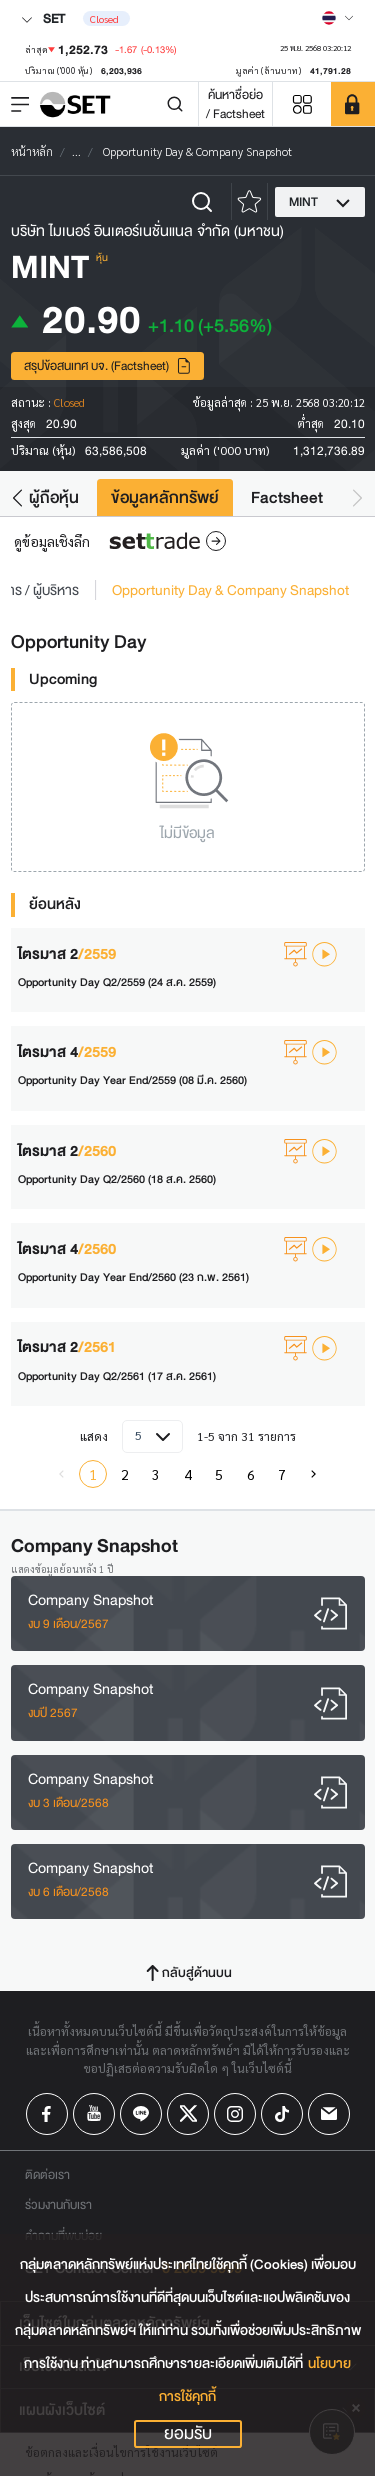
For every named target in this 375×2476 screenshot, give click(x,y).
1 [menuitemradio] (93, 1474)
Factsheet (287, 497)
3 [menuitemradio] (156, 1474)
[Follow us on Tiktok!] (282, 2114)
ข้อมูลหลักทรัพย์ (165, 497)
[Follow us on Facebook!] (47, 2114)
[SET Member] (353, 104)
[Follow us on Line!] (141, 2114)
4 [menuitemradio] (188, 1474)
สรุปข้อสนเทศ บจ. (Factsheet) (108, 365)
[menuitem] (314, 1474)
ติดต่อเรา (47, 2174)
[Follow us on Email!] (329, 2114)
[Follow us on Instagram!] (235, 2114)
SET (43, 18)
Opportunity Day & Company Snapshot (230, 590)
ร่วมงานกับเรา (58, 2204)
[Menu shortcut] (302, 104)
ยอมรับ (188, 2434)
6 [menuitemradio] (251, 1474)
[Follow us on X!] (188, 2114)
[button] (17, 497)
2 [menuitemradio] (125, 1474)
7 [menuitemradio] (282, 1474)
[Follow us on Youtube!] (94, 2114)
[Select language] (338, 18)
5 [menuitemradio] (219, 1474)
